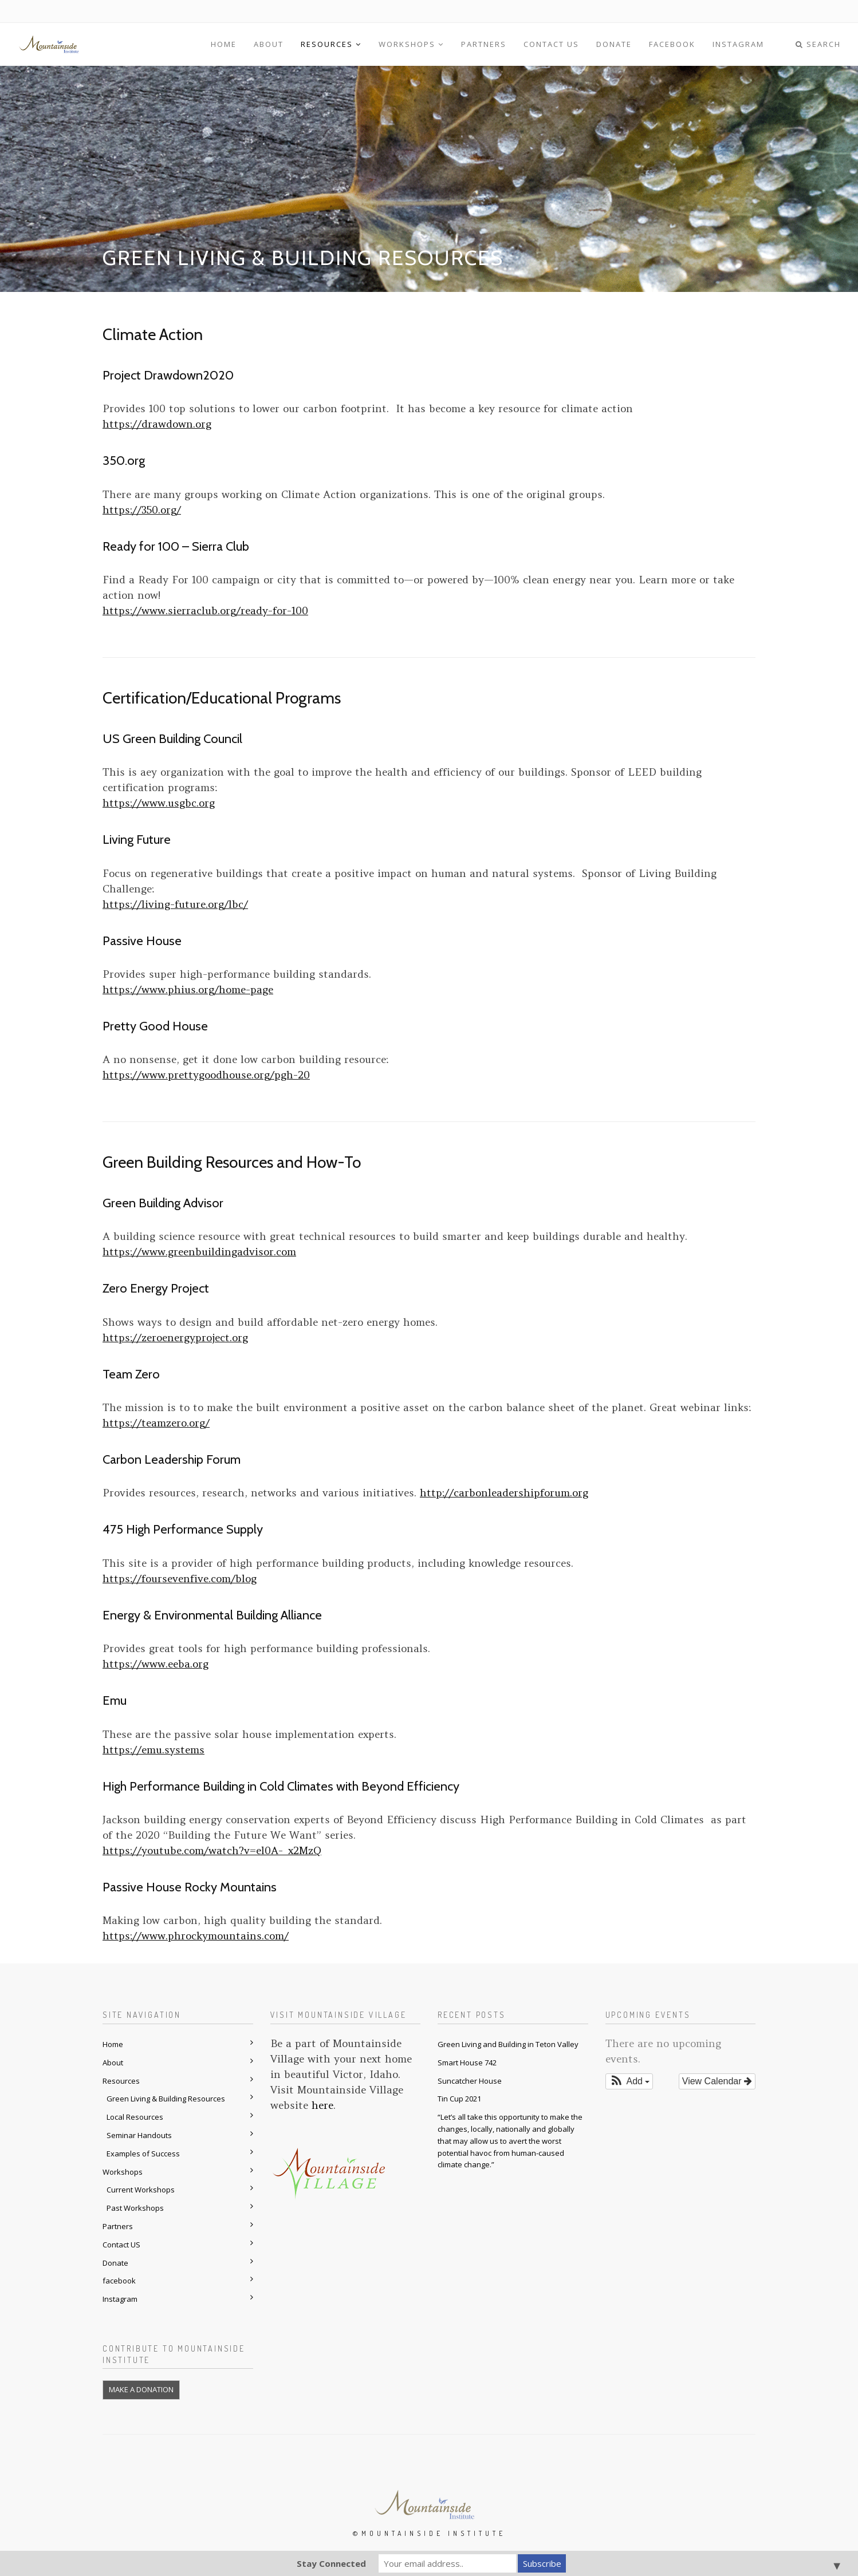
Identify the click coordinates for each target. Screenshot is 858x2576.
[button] (629, 2081)
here (322, 2105)
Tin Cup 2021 (459, 2098)
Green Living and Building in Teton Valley (508, 2044)
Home (224, 44)
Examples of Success (143, 2153)
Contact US (551, 44)
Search (818, 44)
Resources (331, 44)
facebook (672, 44)
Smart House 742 (467, 2062)
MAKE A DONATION (141, 2389)
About (269, 44)
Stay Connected (331, 2563)
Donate (614, 44)
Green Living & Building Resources (166, 2098)
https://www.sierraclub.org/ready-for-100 (205, 610)
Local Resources (135, 2117)
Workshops (411, 44)
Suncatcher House (470, 2081)
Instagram (738, 44)
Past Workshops (135, 2208)
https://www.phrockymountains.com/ (196, 1935)
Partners (483, 44)
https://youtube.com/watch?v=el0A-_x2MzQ (212, 1850)
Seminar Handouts (139, 2135)
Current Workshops (141, 2189)
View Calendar (717, 2081)
